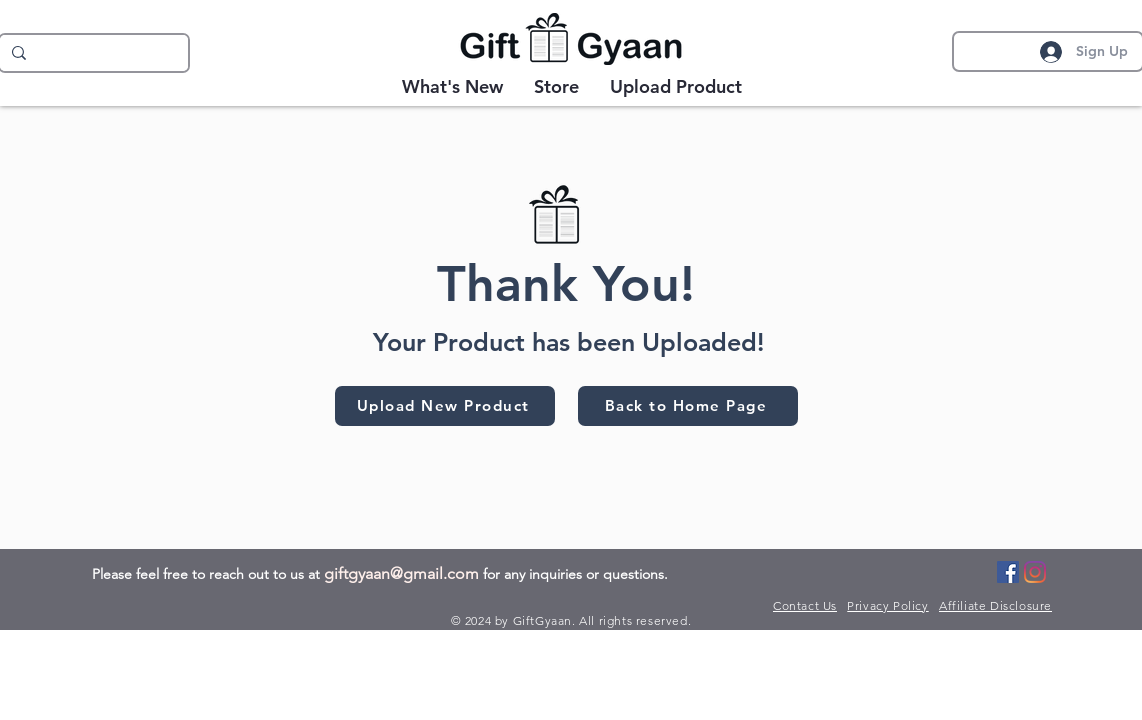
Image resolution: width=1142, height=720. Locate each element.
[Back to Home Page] (688, 406)
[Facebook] (1008, 572)
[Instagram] (1035, 572)
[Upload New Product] (445, 406)
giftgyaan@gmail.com (401, 573)
